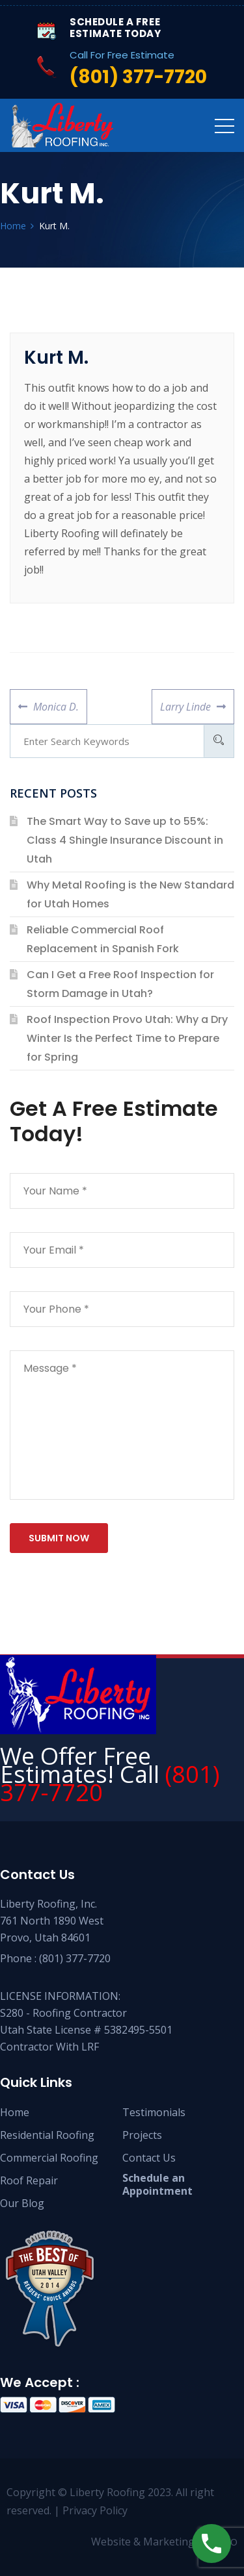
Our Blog (22, 2203)
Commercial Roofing (49, 2158)
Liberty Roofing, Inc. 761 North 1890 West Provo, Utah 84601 (51, 1921)
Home (14, 2112)
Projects (142, 2135)
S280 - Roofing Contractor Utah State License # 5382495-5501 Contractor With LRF (86, 2030)
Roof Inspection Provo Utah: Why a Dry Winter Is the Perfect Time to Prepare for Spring (127, 1038)
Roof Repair (29, 2180)
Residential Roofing (47, 2135)
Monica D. (56, 701)
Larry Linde (185, 701)
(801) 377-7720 (75, 1958)
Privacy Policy (95, 2510)
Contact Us (149, 2158)
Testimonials (153, 2112)
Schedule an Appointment (157, 2184)
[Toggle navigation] (224, 125)
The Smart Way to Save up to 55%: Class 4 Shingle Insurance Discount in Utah (125, 840)
